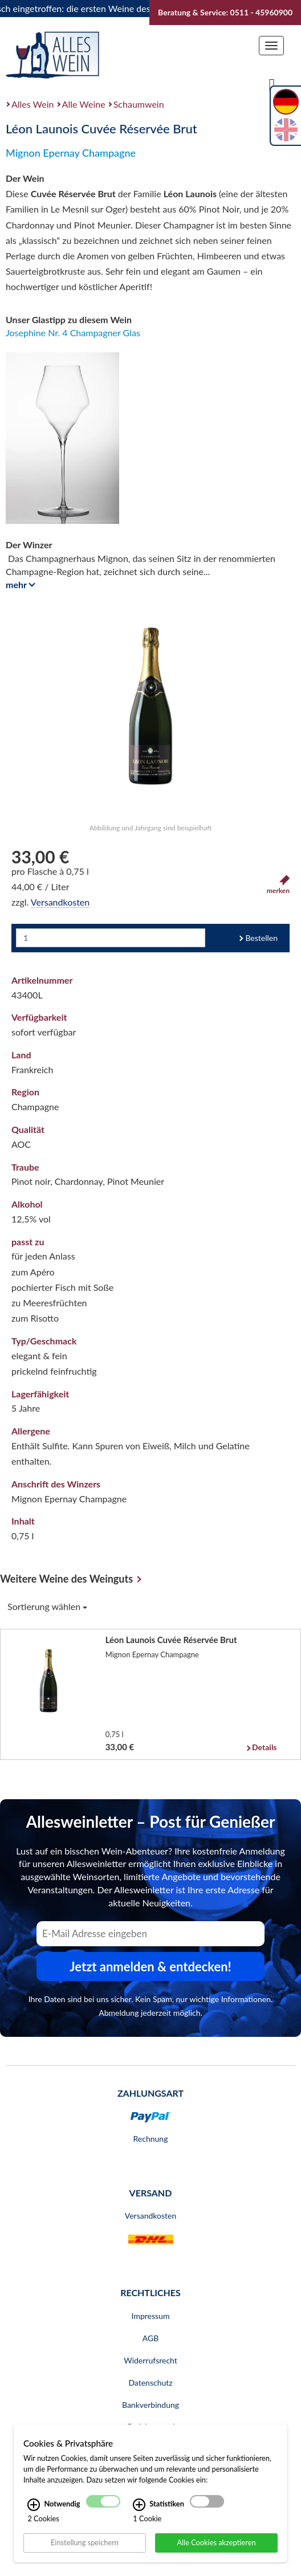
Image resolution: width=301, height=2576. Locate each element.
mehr (18, 584)
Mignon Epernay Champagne (71, 152)
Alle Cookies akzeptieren (216, 2542)
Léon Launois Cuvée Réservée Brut (171, 1640)
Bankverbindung (150, 2405)
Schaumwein (138, 104)
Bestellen (261, 938)
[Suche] (272, 84)
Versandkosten (60, 901)
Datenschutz (150, 2382)
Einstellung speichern (85, 2542)
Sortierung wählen (47, 1606)
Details (264, 1747)
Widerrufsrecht (150, 2360)
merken (278, 885)
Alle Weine (83, 104)
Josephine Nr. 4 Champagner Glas (73, 332)
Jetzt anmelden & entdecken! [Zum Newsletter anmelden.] (150, 1966)
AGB (151, 2338)
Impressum (151, 2316)
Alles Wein (32, 104)
